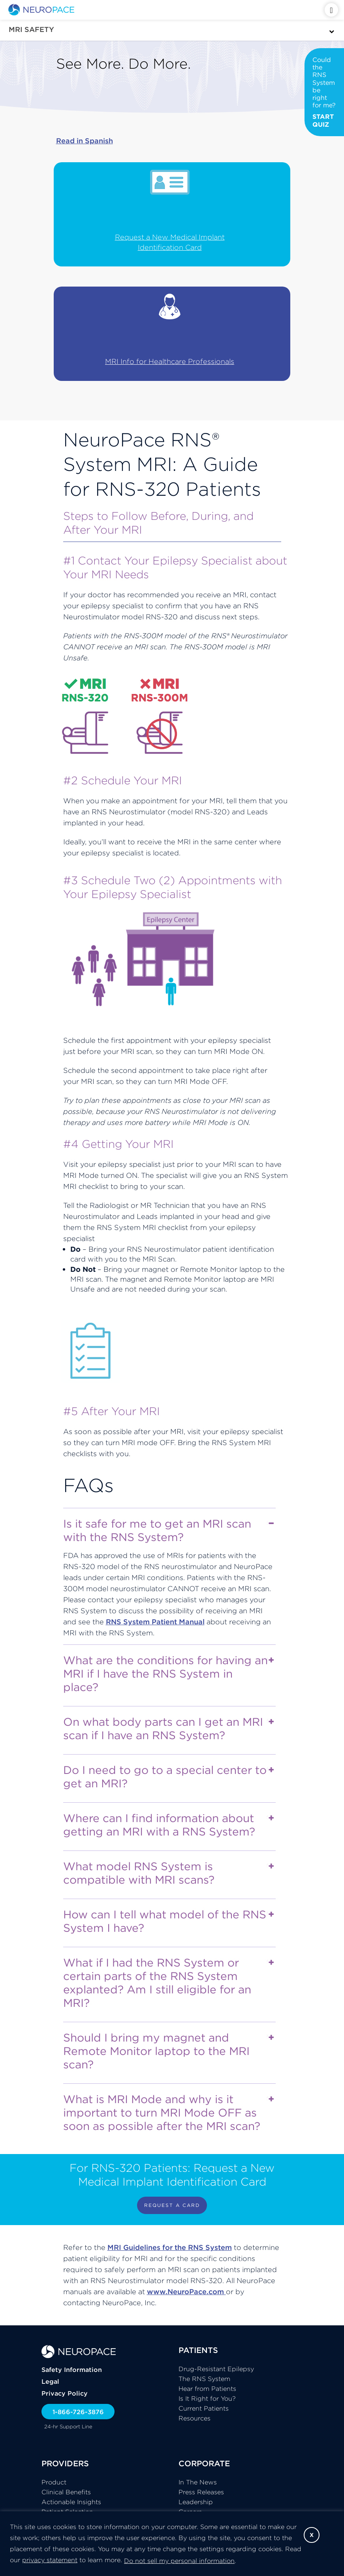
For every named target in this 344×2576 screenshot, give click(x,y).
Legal (50, 2381)
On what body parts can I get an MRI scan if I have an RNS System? (168, 1728)
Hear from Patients (207, 2388)
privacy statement (49, 2560)
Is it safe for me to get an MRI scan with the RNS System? (168, 1530)
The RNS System (204, 2379)
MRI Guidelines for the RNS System (169, 2247)
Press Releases (201, 2492)
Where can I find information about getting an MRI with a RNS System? (168, 1824)
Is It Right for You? (207, 2398)
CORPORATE (204, 2463)
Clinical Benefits (66, 2492)
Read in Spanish (84, 140)
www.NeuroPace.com (186, 2291)
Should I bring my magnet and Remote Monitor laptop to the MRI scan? (168, 2051)
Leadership (196, 2502)
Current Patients (204, 2408)
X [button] (312, 2535)
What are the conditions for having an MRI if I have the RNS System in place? (168, 1674)
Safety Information (71, 2370)
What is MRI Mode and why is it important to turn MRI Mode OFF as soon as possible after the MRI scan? (168, 2112)
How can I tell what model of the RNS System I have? (168, 1921)
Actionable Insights (71, 2502)
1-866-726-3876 (78, 2412)
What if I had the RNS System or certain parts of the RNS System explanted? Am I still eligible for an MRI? (168, 1983)
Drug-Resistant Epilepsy (216, 2369)
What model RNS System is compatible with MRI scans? (168, 1873)
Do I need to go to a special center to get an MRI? (168, 1776)
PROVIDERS (65, 2463)
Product (53, 2482)
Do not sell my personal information (179, 2561)
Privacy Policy (64, 2393)
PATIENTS (198, 2350)
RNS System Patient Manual (155, 1621)
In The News (198, 2482)
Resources (195, 2418)
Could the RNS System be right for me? (324, 92)
